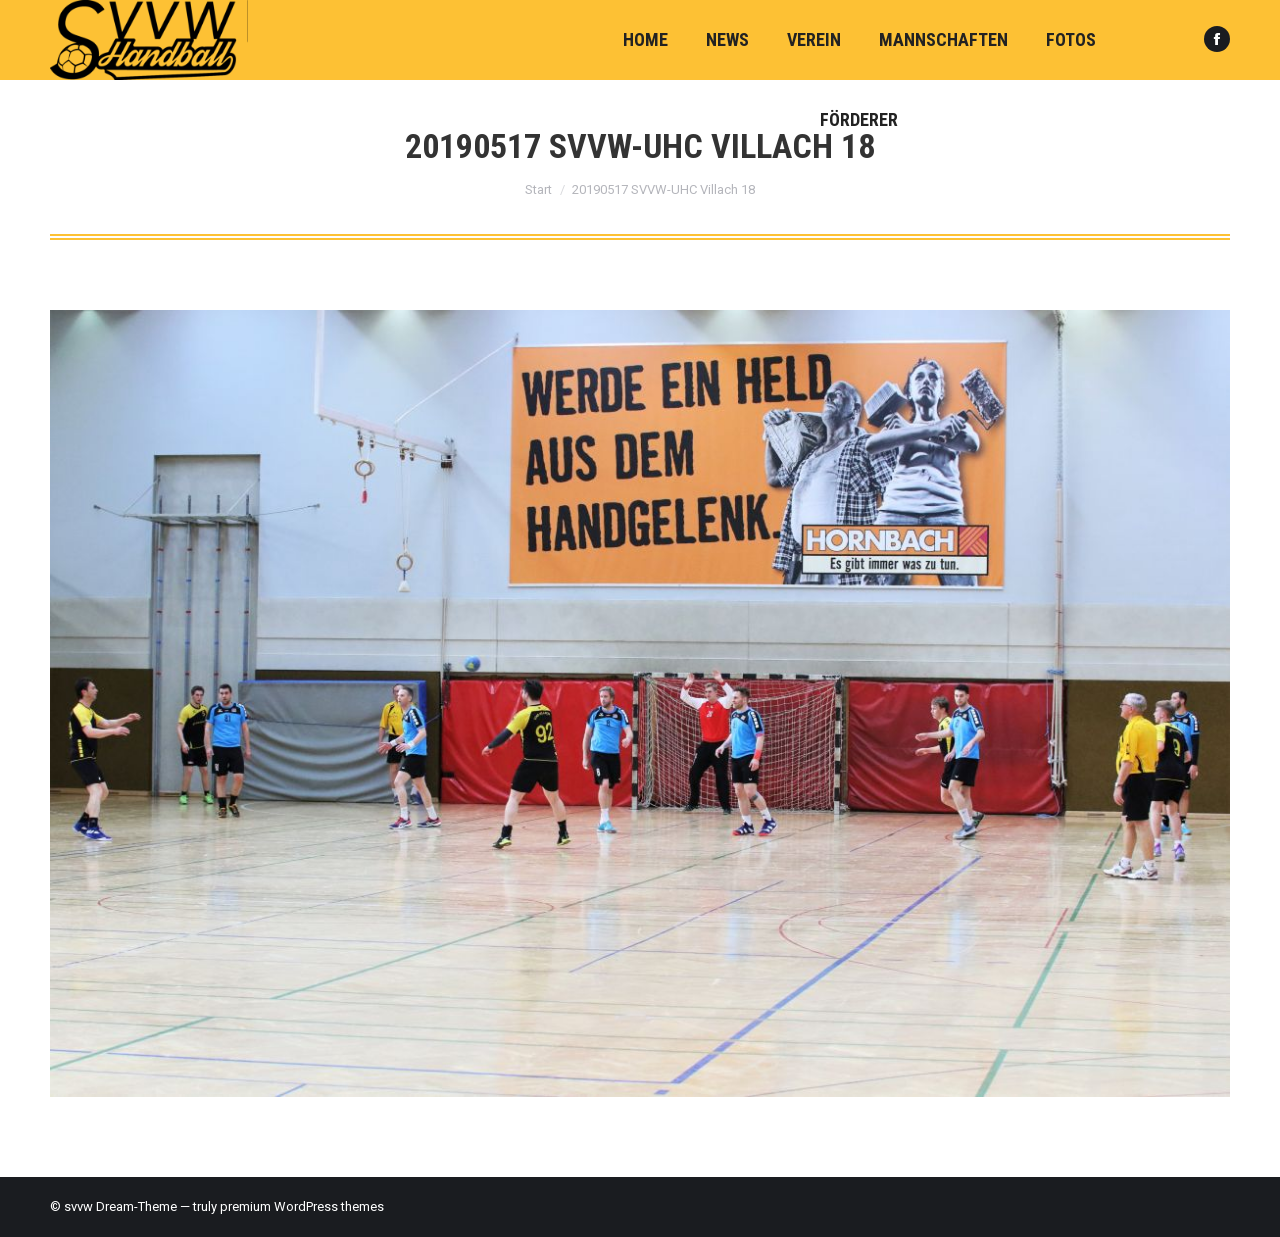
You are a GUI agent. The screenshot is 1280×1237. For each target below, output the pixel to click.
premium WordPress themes (302, 1206)
